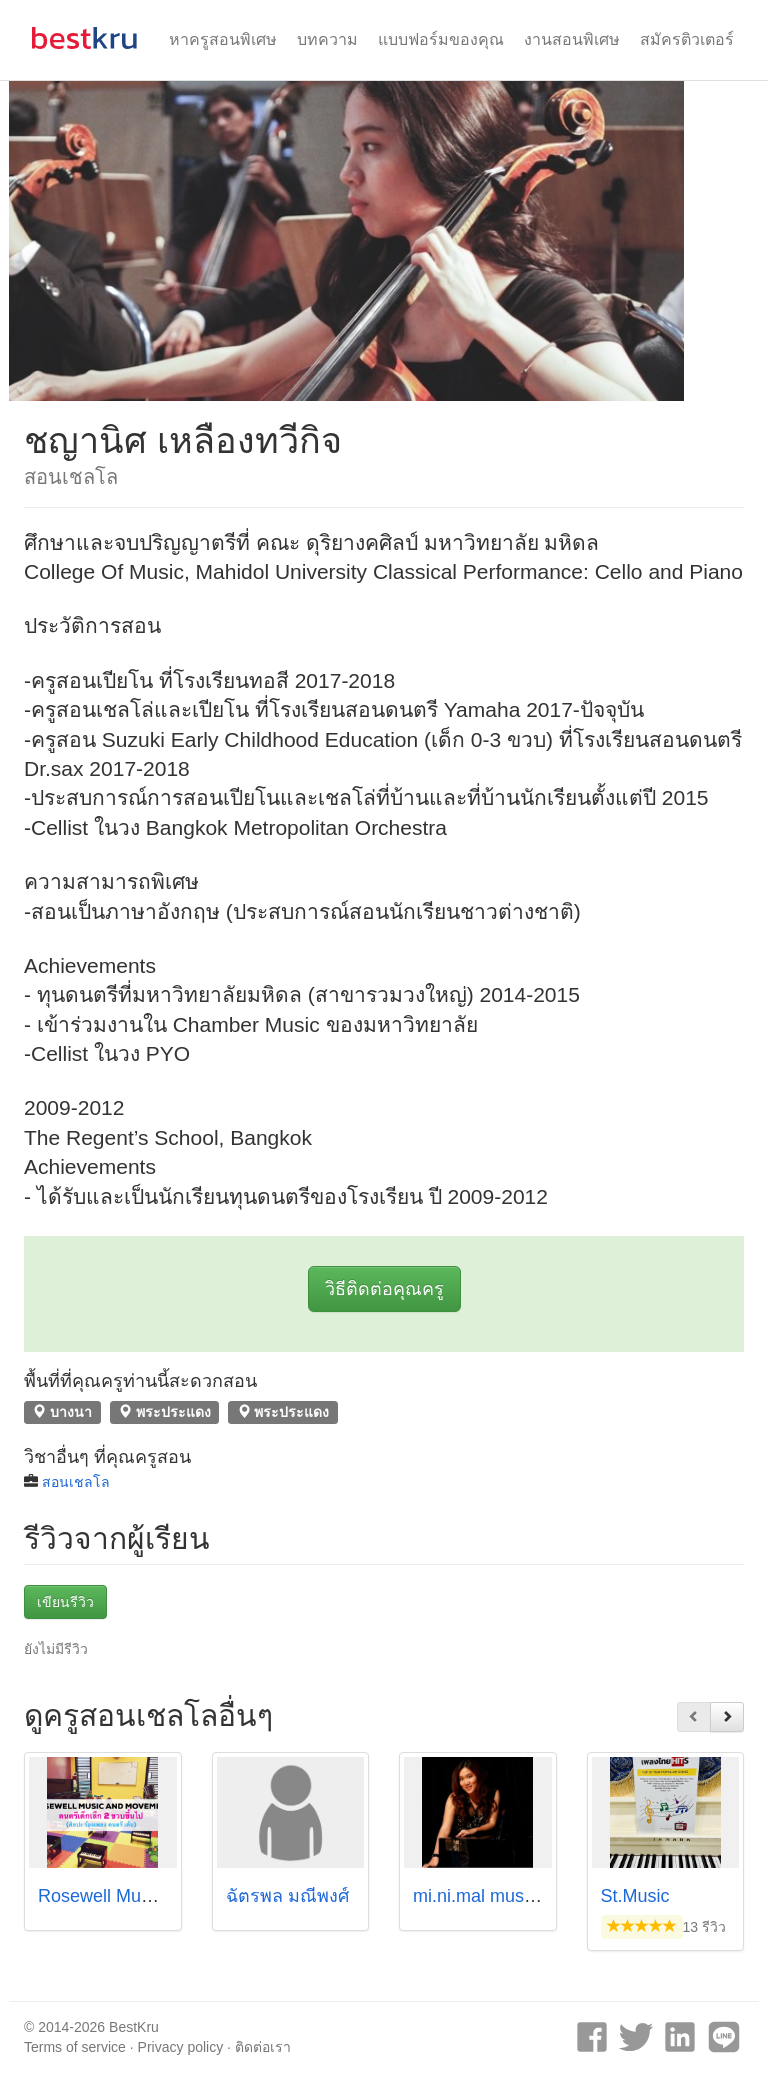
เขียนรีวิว (65, 1602)
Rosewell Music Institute (134, 1896)
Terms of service (75, 2047)
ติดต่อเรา (263, 2047)
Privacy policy (181, 2047)
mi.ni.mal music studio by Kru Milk (548, 1896)
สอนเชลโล (76, 1482)
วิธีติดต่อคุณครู (384, 1289)
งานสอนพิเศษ (572, 39)
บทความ (327, 39)
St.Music (635, 1896)
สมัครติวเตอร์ (687, 39)
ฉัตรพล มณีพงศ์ (287, 1896)
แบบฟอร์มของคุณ (441, 39)
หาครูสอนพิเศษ (223, 39)
